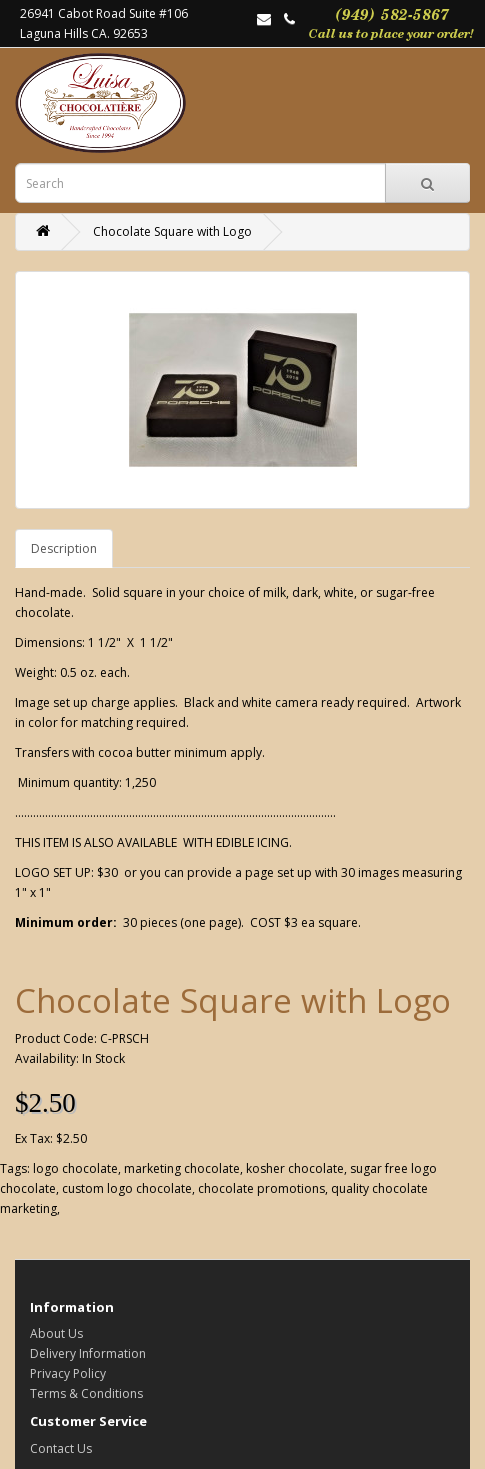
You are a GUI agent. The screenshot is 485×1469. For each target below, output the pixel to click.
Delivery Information (88, 1353)
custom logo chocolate (127, 1188)
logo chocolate (75, 1168)
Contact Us (61, 1448)
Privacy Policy (68, 1373)
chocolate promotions (261, 1188)
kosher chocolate (295, 1168)
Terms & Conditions (86, 1393)
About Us (56, 1333)
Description (64, 548)
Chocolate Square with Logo (172, 231)
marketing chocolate (182, 1168)
